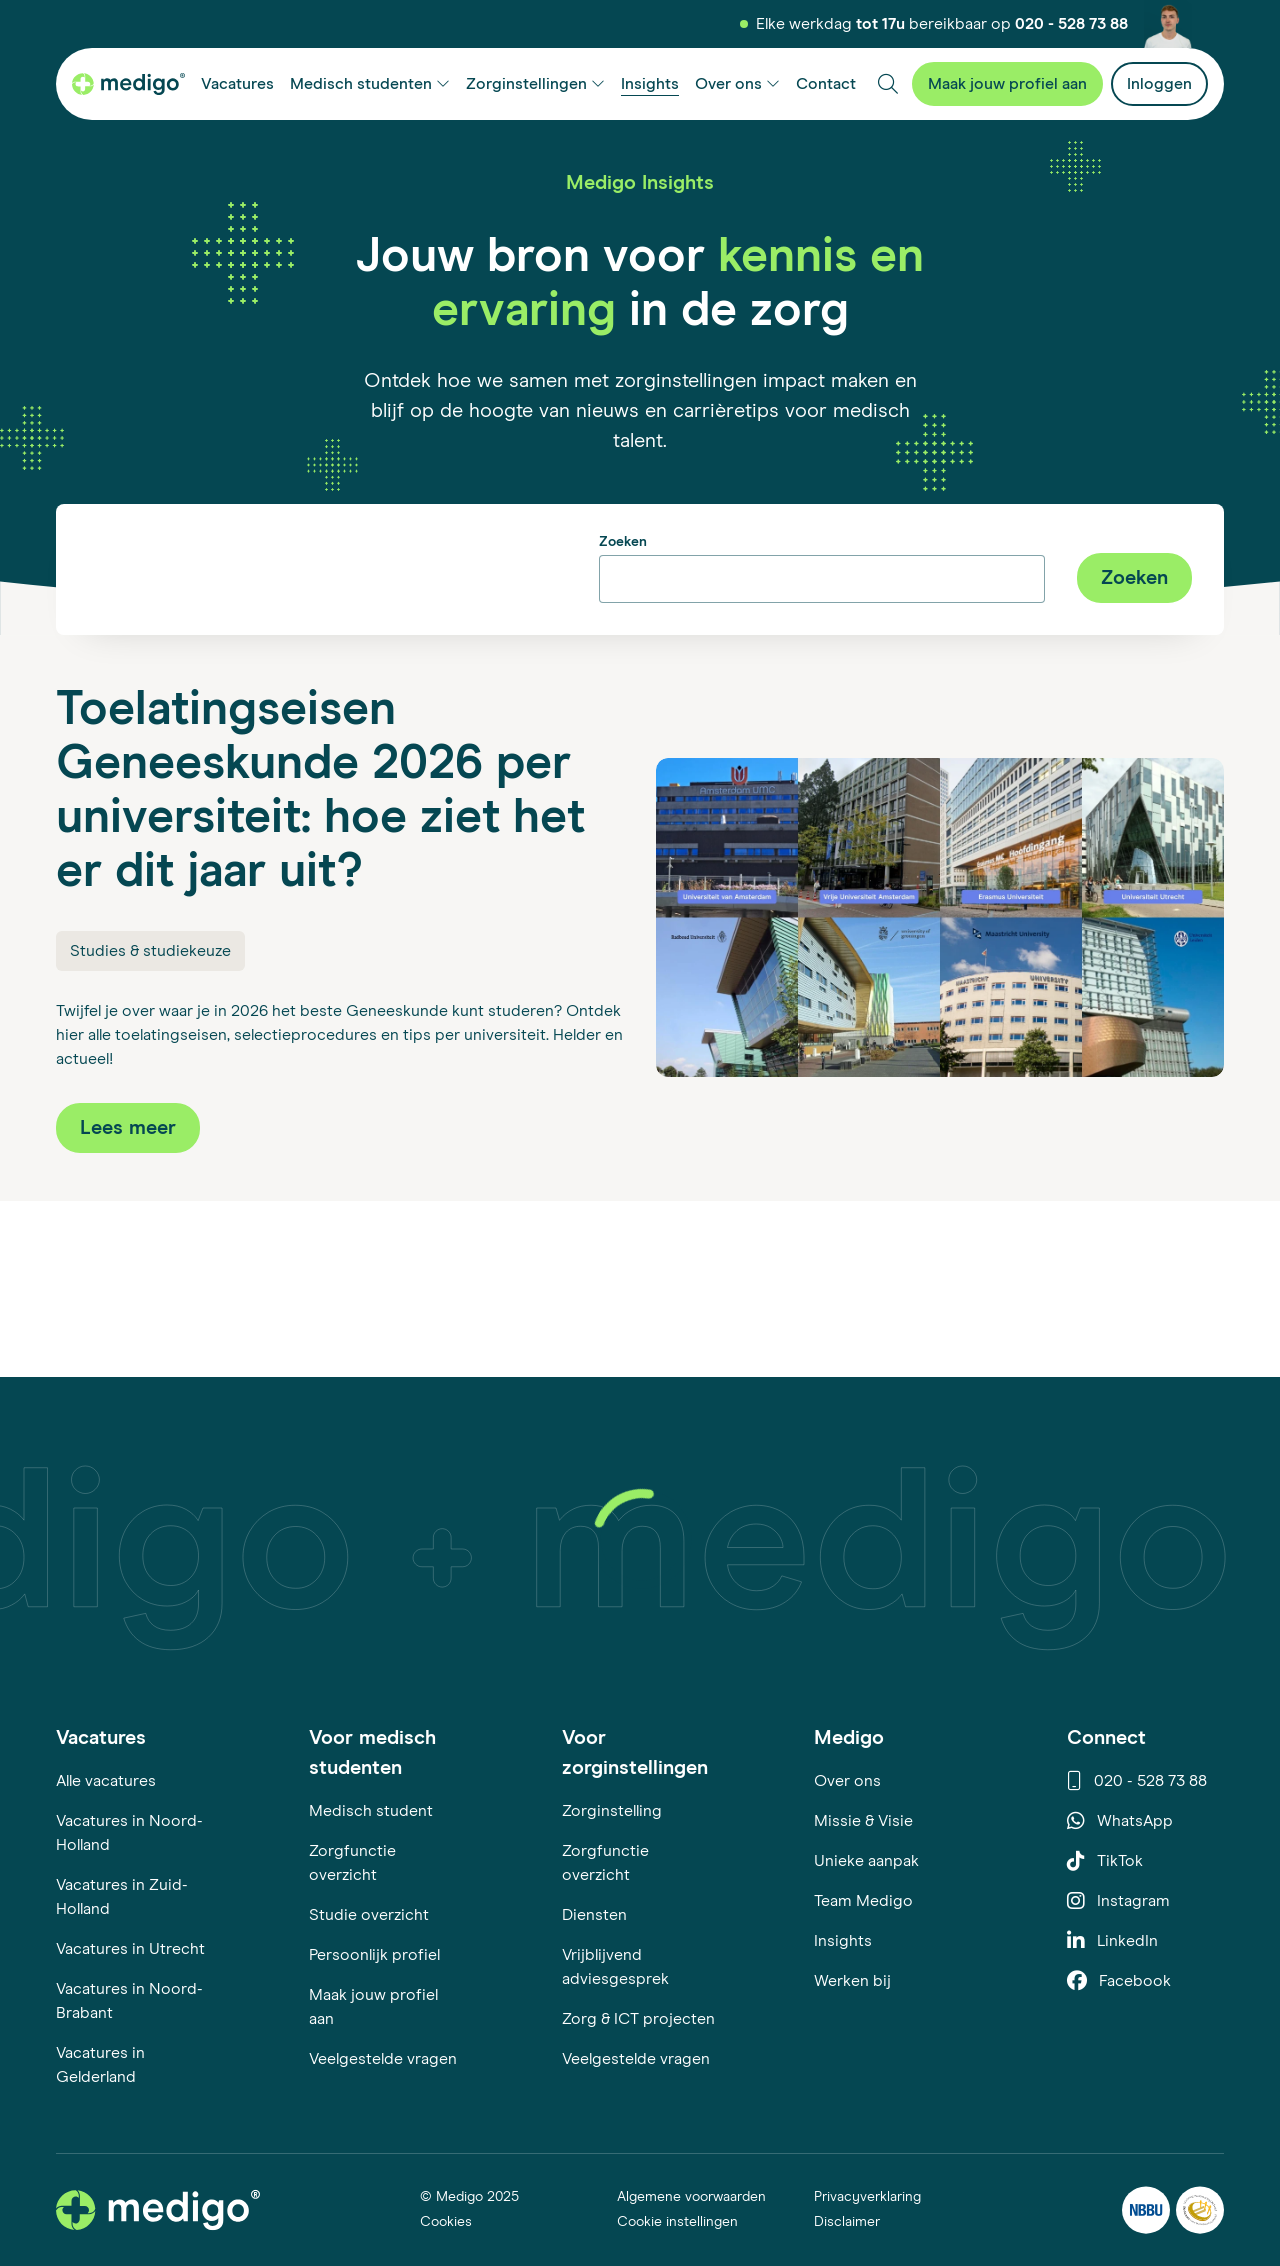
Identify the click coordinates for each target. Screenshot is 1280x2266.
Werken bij (852, 1981)
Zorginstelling (612, 1811)
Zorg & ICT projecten (638, 2019)
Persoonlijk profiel (374, 1955)
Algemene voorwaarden (691, 2197)
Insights (843, 1941)
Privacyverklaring (867, 2197)
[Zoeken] (888, 84)
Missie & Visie (863, 1821)
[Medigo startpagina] (128, 84)
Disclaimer (847, 2222)
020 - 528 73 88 (1071, 24)
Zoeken (623, 542)
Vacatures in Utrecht (130, 1949)
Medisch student (371, 1811)
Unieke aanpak (866, 1861)
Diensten (594, 1915)
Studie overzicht (369, 1915)
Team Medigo (863, 1901)
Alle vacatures (106, 1781)
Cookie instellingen (677, 2222)
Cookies (446, 2222)
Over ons (847, 1781)
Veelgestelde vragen (383, 2059)
